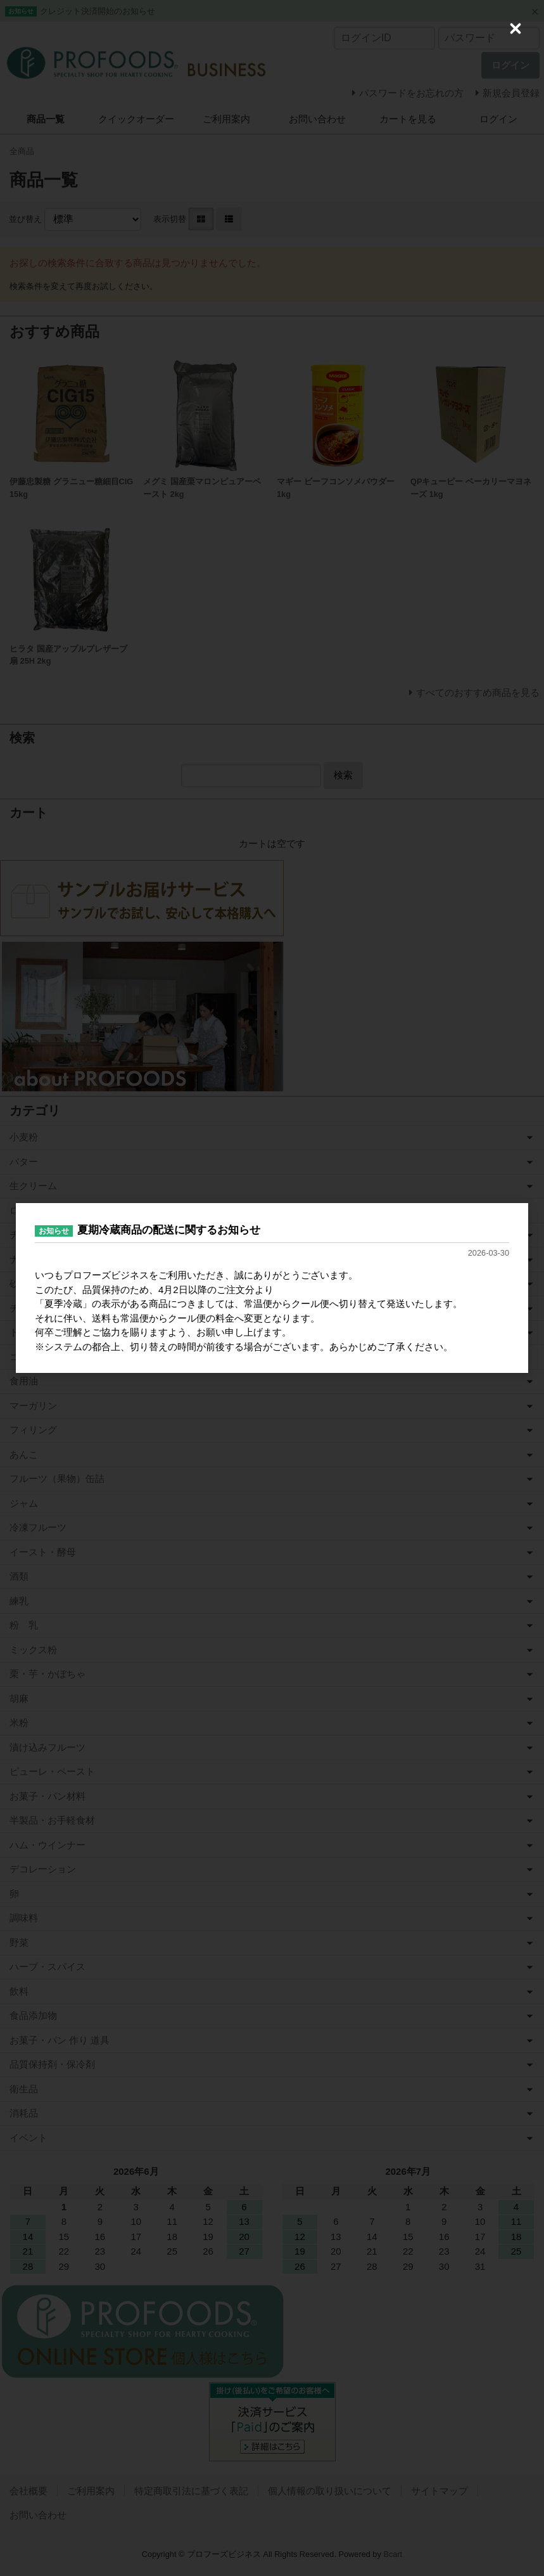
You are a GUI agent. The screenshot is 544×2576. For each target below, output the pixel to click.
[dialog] (272, 1288)
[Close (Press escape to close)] (515, 28)
